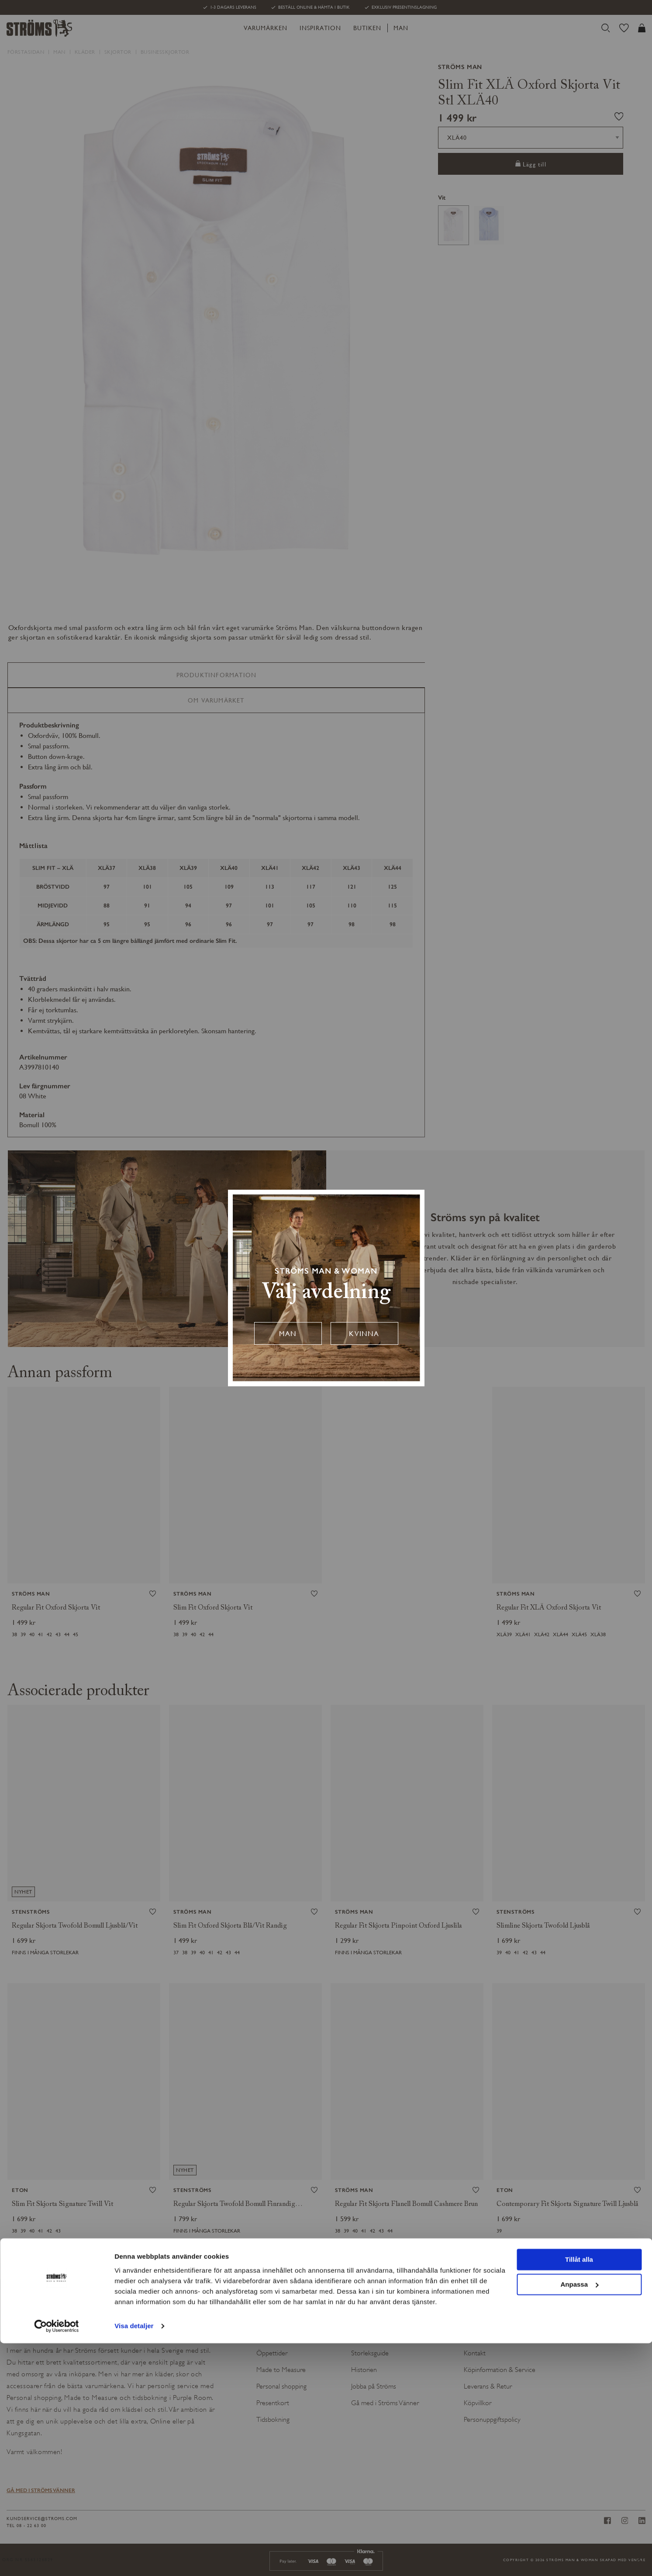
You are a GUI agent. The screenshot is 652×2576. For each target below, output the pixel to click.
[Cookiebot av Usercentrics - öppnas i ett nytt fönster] (56, 2559)
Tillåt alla (579, 2492)
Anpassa (579, 2517)
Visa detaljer (133, 2558)
